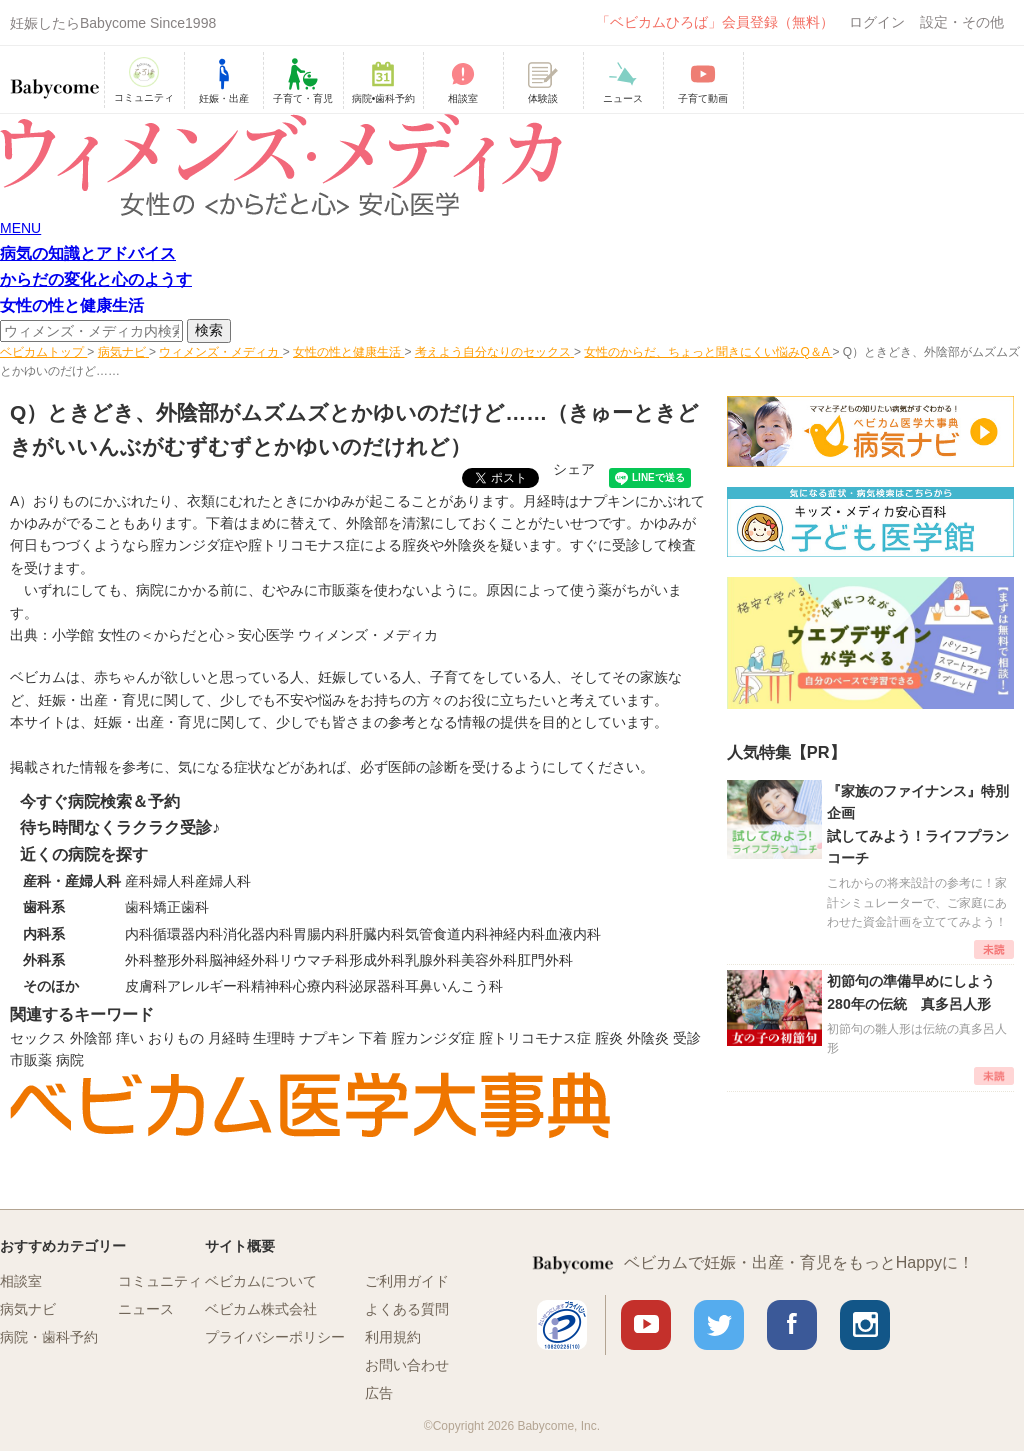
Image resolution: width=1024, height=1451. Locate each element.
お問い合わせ (407, 1365)
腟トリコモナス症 (304, 545)
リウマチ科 (314, 960)
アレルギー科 (209, 986)
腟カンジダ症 (192, 545)
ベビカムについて (261, 1281)
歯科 (139, 907)
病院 (70, 1060)
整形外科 (181, 960)
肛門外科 (545, 960)
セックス (38, 1038)
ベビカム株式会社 (261, 1309)
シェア (574, 469)
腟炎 (416, 545)
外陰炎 (465, 545)
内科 (139, 934)
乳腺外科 (433, 960)
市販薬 (31, 1060)
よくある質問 (407, 1309)
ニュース (146, 1309)
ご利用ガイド (407, 1281)
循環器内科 (188, 934)
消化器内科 (258, 934)
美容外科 (489, 960)
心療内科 (321, 986)
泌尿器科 (377, 986)
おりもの (176, 1038)
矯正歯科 (181, 907)
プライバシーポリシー (275, 1337)
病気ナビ (28, 1309)
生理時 (274, 1038)
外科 (139, 960)
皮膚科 (146, 986)
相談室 (21, 1281)
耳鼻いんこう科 (454, 986)
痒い (130, 1038)
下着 (373, 1038)
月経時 (229, 1038)
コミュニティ (160, 1281)
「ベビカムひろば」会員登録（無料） (715, 22)
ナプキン (327, 1038)
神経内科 (517, 934)
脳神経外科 (244, 960)
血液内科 (573, 934)
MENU (20, 228)
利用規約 (393, 1337)
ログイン (877, 22)
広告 (379, 1393)
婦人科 (174, 881)
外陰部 (91, 1038)
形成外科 (377, 960)
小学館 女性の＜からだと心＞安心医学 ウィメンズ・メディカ (245, 635)
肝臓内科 (377, 934)
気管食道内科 (447, 934)
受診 (687, 1038)
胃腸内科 (321, 934)
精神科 (272, 986)
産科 (139, 881)
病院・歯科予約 (49, 1337)
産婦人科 (223, 881)
